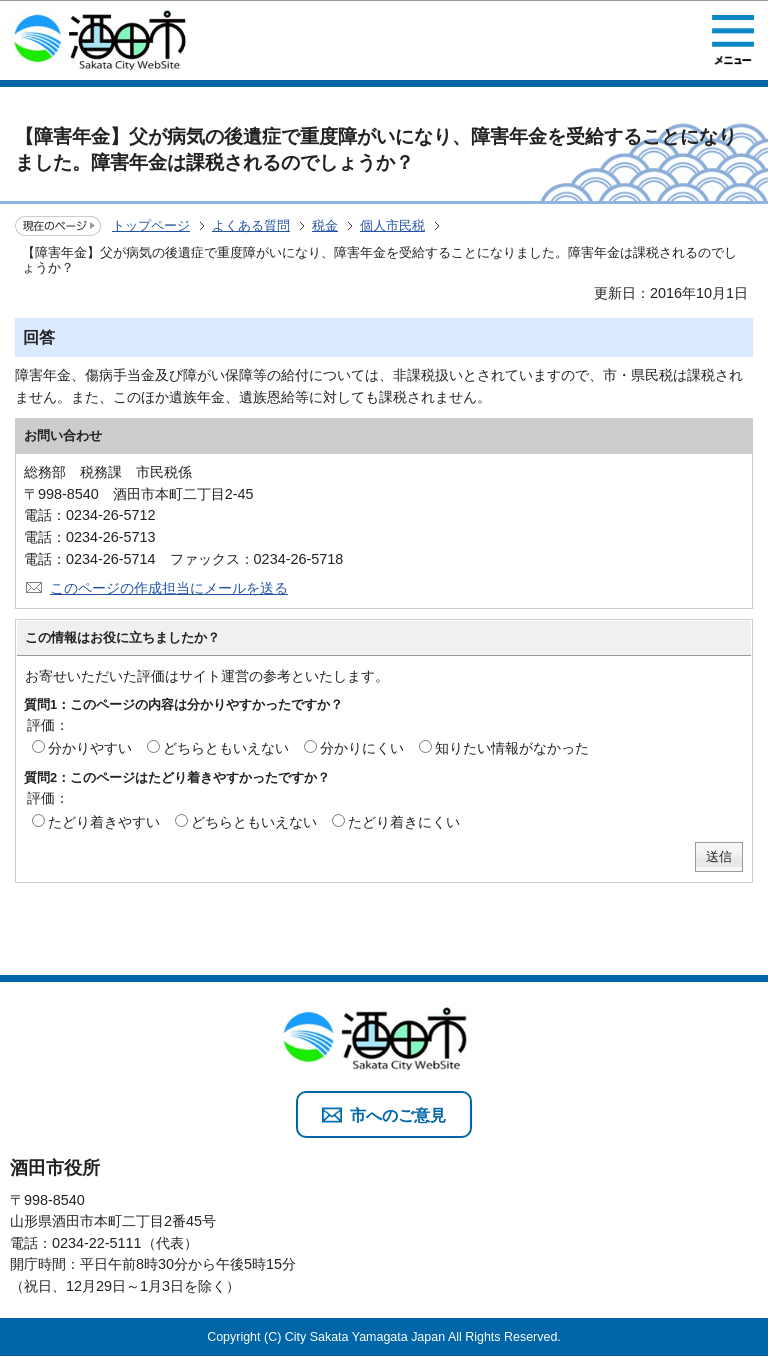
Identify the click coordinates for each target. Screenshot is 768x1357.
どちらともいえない (226, 748)
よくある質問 (251, 225)
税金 (325, 225)
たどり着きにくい (404, 822)
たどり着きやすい (104, 822)
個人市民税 (392, 225)
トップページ (151, 225)
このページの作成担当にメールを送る (169, 588)
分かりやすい (90, 748)
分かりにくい (362, 748)
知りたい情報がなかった (512, 748)
